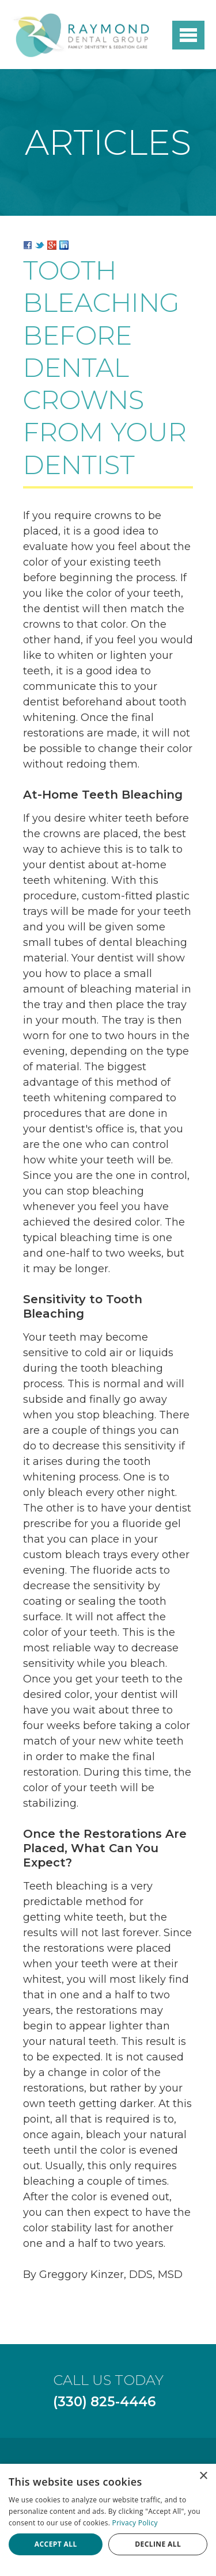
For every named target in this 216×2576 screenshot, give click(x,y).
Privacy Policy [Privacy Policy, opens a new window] (135, 2523)
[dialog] (108, 2520)
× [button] (203, 2476)
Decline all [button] (158, 2544)
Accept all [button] (56, 2544)
